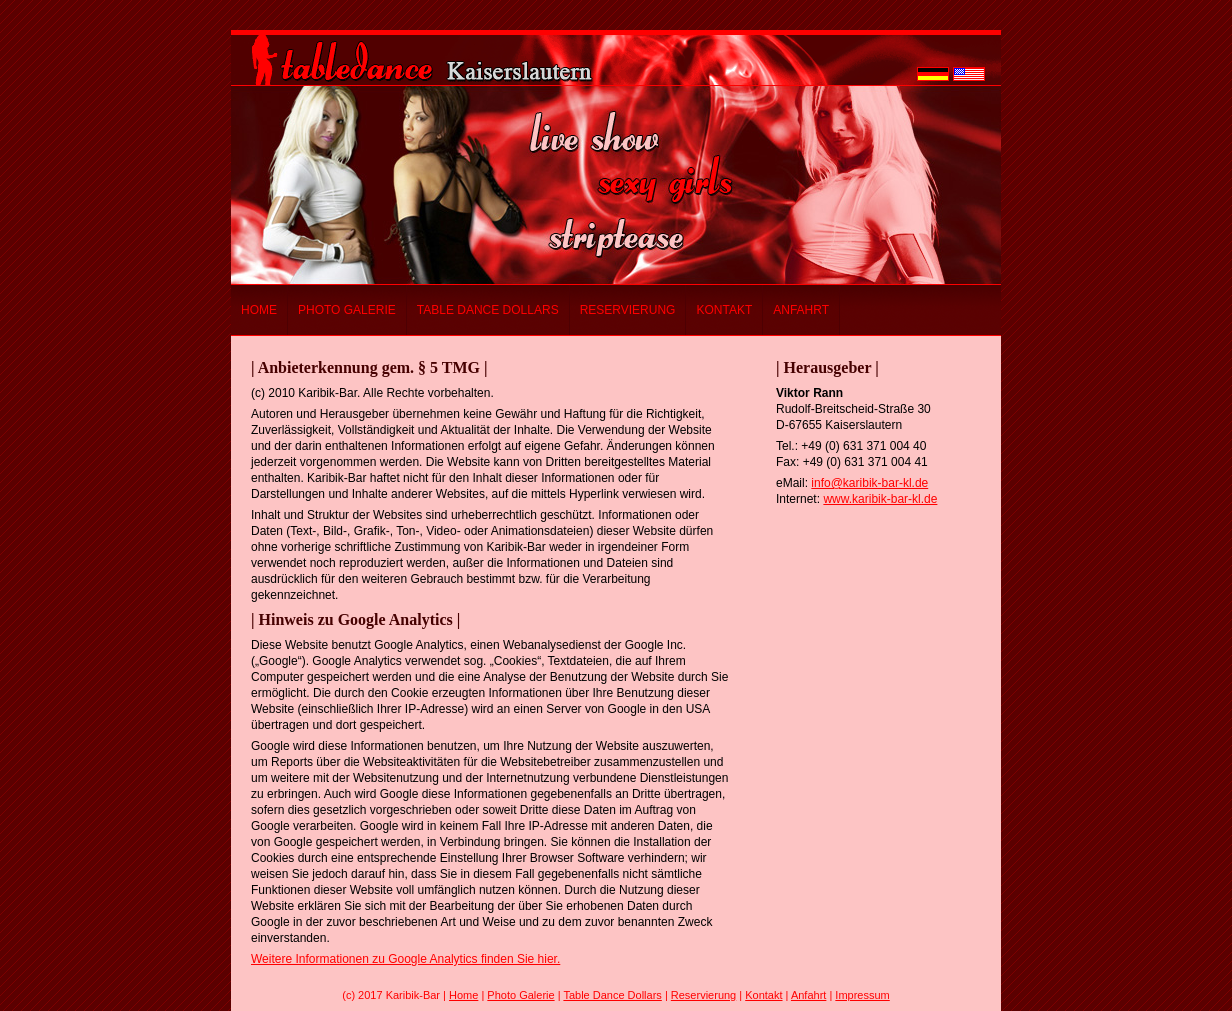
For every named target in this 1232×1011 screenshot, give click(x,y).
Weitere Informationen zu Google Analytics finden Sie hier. (405, 959)
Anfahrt (801, 310)
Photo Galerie (347, 310)
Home (259, 310)
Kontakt (724, 310)
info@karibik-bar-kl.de (869, 483)
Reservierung (628, 310)
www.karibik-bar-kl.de (880, 499)
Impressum (862, 995)
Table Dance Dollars (488, 310)
